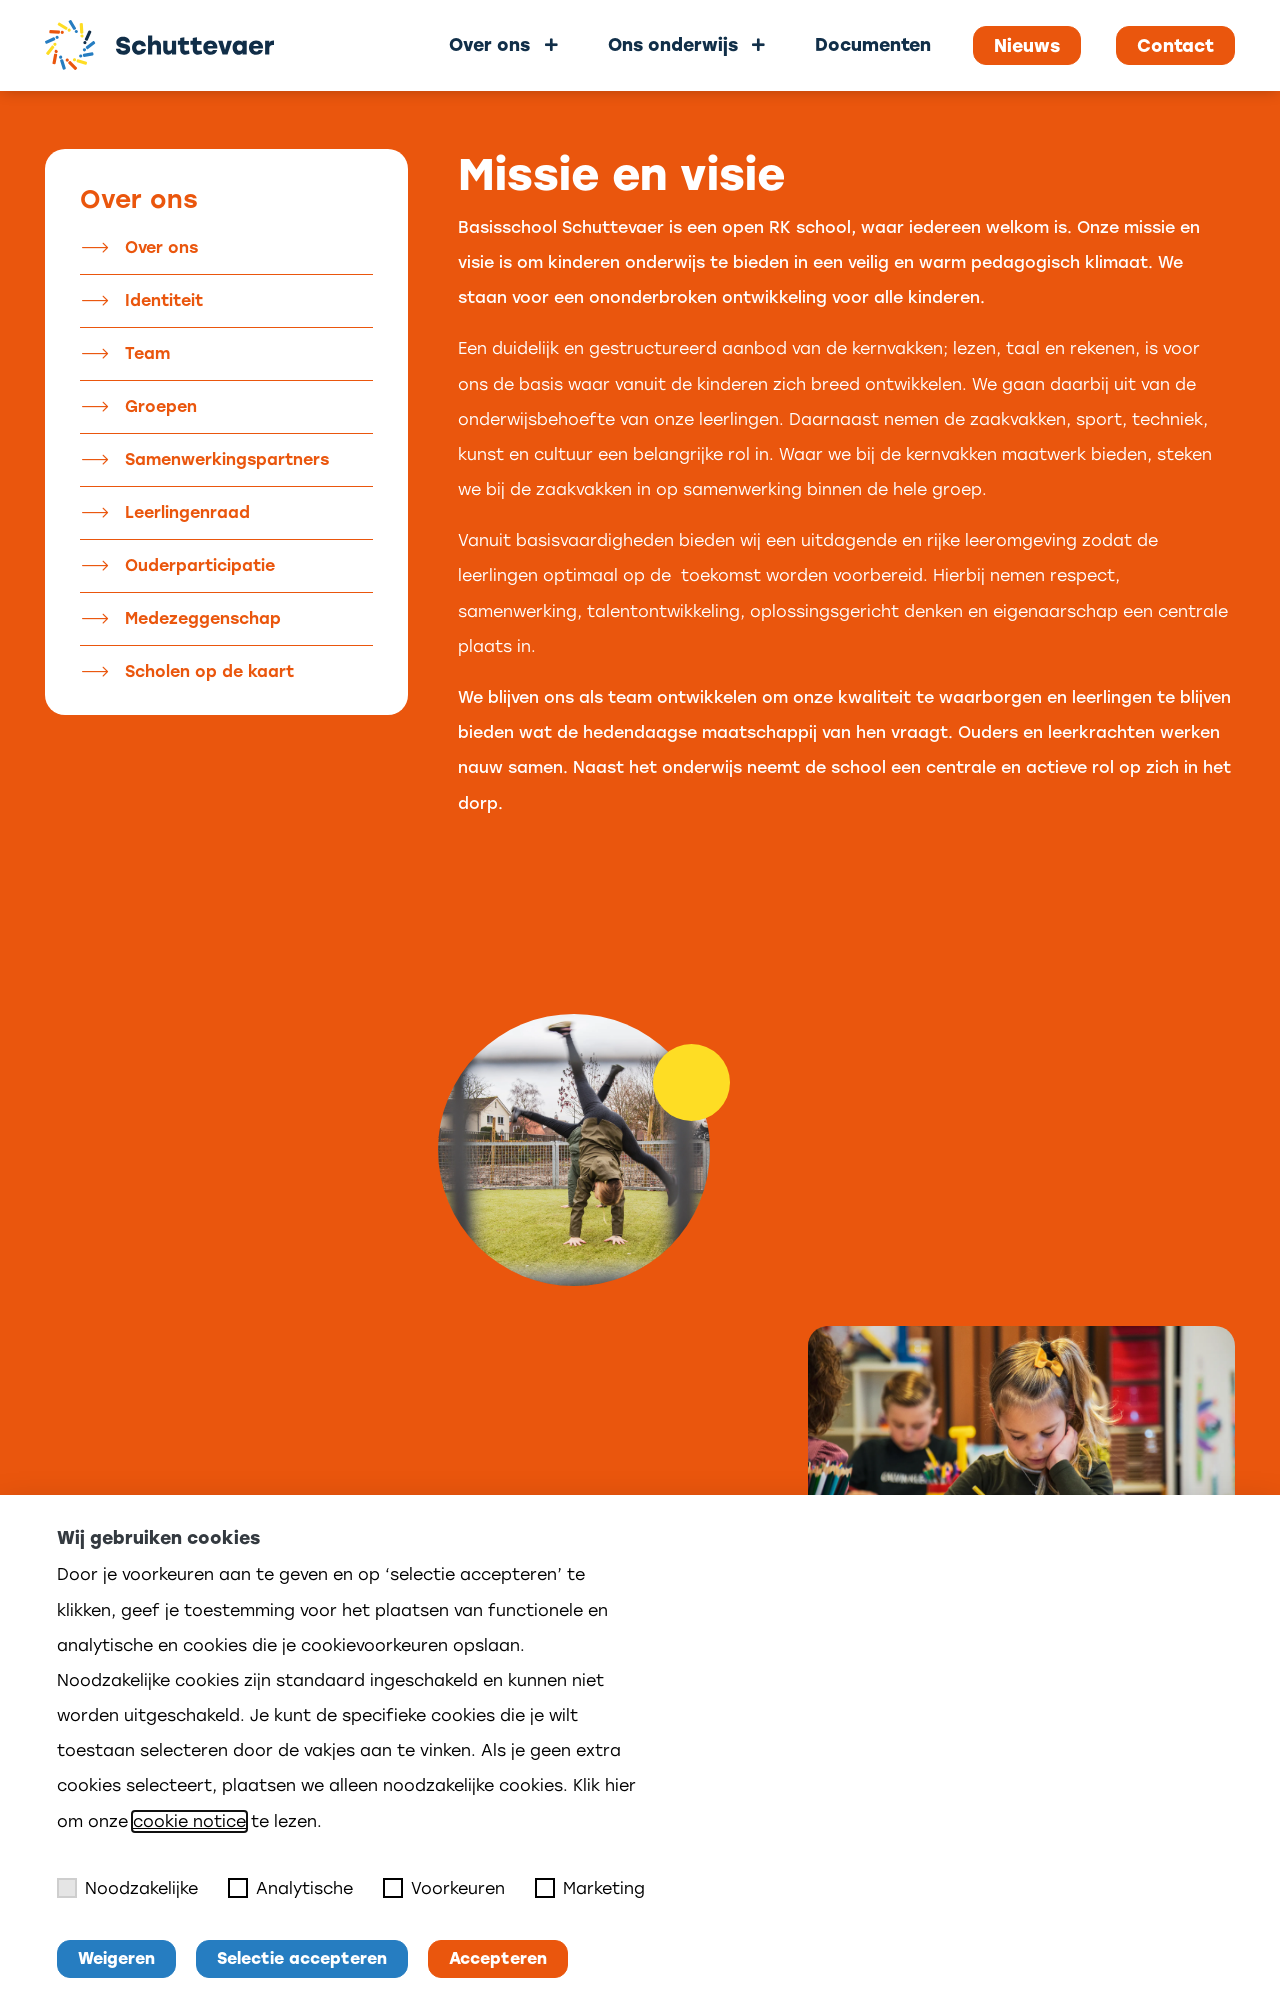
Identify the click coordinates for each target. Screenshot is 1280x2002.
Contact (1175, 46)
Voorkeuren (444, 1888)
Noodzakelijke (127, 1888)
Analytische (290, 1888)
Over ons (489, 44)
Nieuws (1027, 46)
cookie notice (189, 1821)
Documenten (873, 44)
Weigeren (116, 1958)
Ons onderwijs (673, 44)
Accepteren (498, 1958)
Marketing (590, 1888)
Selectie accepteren (302, 1958)
